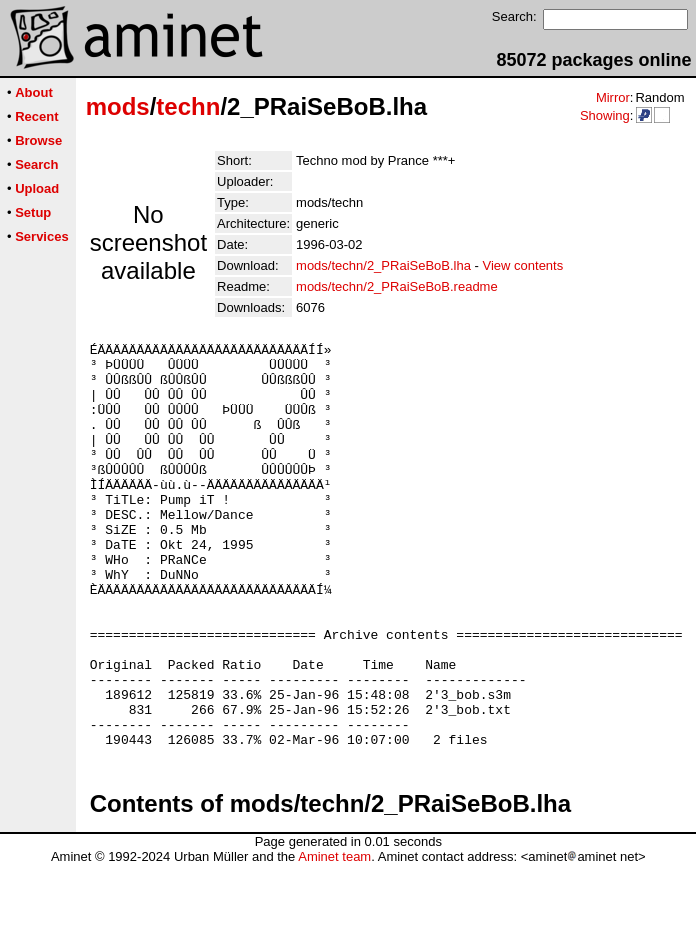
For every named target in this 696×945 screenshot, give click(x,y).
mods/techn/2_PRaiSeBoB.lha (383, 265)
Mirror (613, 97)
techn (188, 106)
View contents (523, 265)
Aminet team (334, 937)
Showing (605, 115)
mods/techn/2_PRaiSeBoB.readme (397, 286)
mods (118, 106)
